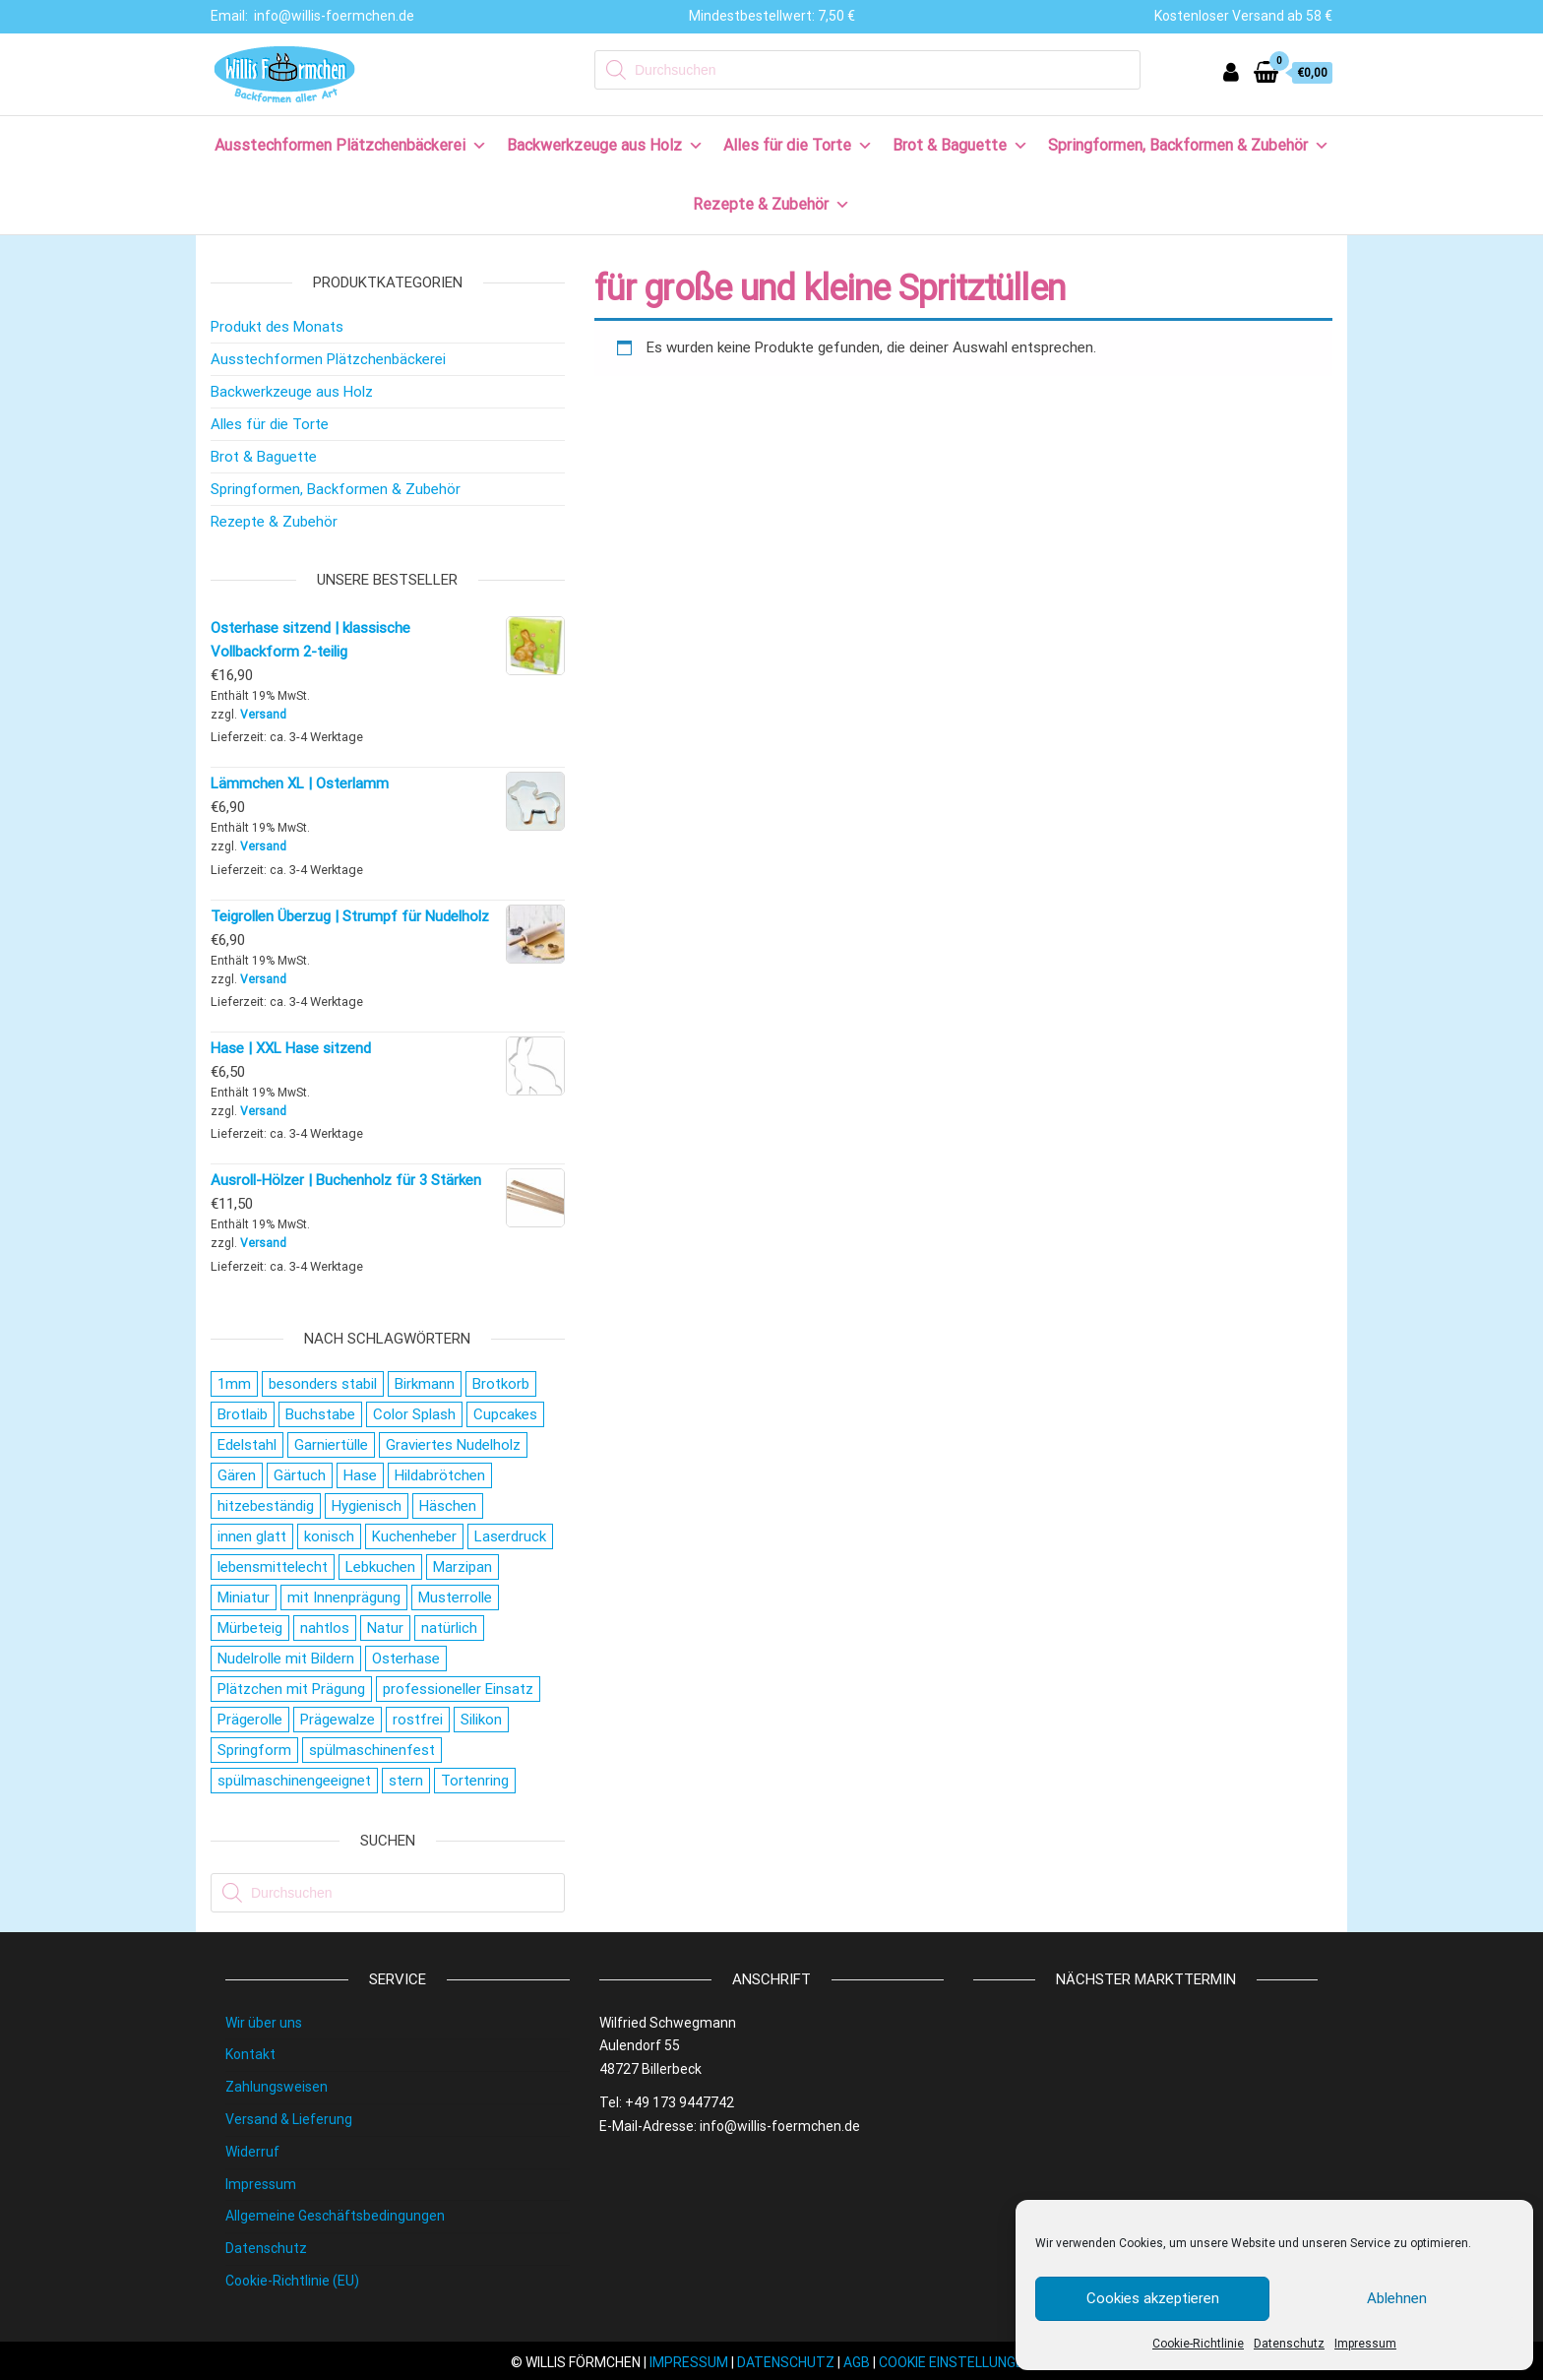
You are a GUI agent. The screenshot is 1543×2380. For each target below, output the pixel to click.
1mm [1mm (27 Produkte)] (234, 1384)
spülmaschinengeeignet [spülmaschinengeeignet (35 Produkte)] (294, 1780)
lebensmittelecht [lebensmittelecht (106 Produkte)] (272, 1567)
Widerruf (252, 2152)
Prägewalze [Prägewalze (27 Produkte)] (337, 1719)
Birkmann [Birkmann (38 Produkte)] (425, 1384)
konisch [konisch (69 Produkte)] (329, 1536)
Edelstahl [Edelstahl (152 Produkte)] (247, 1445)
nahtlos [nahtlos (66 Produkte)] (324, 1628)
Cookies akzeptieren (1152, 2298)
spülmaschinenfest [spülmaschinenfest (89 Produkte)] (372, 1750)
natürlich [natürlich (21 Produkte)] (449, 1628)
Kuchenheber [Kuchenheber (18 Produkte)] (414, 1536)
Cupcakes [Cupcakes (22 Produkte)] (505, 1414)
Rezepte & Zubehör (771, 204)
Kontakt (250, 2054)
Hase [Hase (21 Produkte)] (360, 1475)
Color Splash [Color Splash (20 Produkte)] (414, 1414)
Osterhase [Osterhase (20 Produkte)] (406, 1658)
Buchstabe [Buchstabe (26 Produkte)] (320, 1414)
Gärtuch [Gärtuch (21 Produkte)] (300, 1475)
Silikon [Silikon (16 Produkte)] (481, 1719)
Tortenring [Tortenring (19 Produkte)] (475, 1780)
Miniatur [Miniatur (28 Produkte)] (243, 1597)
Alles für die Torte (798, 145)
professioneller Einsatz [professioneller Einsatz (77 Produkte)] (458, 1689)
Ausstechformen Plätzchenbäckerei (351, 145)
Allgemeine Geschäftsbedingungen (335, 2215)
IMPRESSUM (688, 2362)
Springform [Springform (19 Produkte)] (254, 1750)
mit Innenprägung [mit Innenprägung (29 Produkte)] (344, 1597)
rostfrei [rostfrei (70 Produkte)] (418, 1719)
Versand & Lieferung (288, 2119)
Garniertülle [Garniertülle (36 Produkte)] (331, 1445)
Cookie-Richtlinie (1198, 2343)
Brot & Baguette (960, 145)
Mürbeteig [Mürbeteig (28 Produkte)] (249, 1628)
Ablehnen (1397, 2298)
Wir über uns (263, 2023)
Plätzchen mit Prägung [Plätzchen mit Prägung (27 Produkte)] (291, 1689)
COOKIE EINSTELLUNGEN (955, 2362)
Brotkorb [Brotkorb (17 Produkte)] (500, 1384)
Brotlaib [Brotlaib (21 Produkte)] (242, 1414)
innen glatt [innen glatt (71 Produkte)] (251, 1536)
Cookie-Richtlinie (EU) (292, 2280)
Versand (263, 714)
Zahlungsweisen (276, 2087)
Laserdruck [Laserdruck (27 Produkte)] (510, 1536)
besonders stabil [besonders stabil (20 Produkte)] (323, 1384)
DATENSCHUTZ (785, 2362)
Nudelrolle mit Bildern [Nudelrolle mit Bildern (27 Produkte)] (285, 1658)
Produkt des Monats (277, 327)
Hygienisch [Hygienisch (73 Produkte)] (366, 1506)
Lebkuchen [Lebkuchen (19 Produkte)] (380, 1567)
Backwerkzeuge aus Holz (605, 145)
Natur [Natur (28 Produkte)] (385, 1628)
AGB (856, 2362)
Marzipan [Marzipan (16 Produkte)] (462, 1567)
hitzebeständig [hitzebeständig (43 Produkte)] (265, 1506)
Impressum (1365, 2343)
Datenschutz (1289, 2343)
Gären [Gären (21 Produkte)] (236, 1475)
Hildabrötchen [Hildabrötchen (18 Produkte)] (440, 1475)
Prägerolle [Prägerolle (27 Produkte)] (249, 1719)
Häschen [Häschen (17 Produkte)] (447, 1506)
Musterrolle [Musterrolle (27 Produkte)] (455, 1597)
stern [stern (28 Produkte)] (406, 1780)
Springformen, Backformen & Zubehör (1188, 145)
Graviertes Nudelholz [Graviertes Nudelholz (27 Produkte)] (453, 1445)
